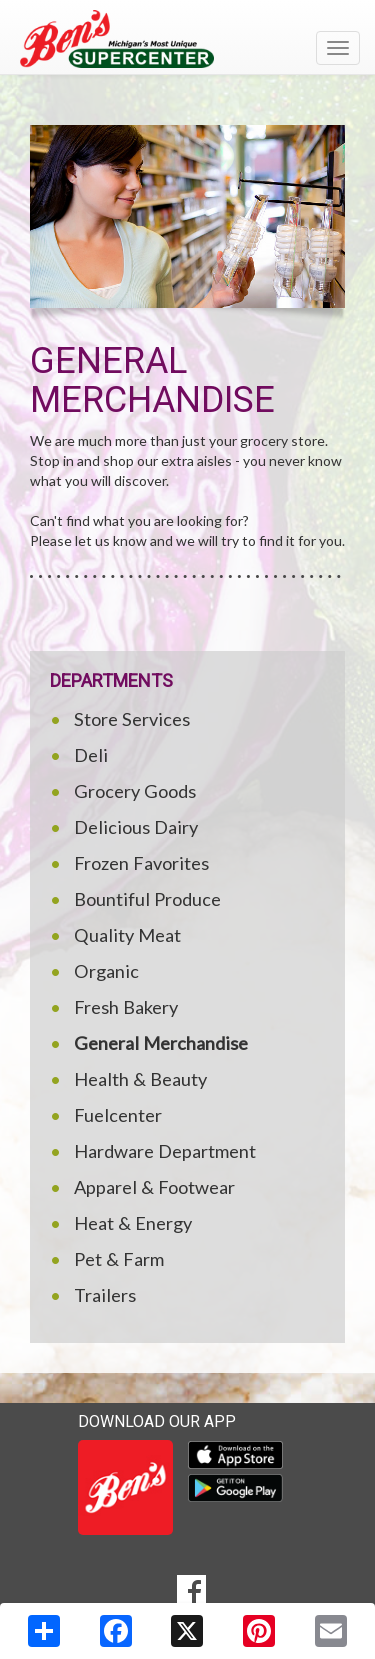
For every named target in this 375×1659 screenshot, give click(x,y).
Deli (91, 755)
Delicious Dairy (136, 827)
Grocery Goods (135, 791)
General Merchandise (161, 1043)
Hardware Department (165, 1151)
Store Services (132, 719)
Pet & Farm (119, 1259)
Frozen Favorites (141, 863)
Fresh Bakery (126, 1007)
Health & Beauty (140, 1079)
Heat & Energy (133, 1223)
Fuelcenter (118, 1115)
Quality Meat (127, 935)
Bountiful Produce (147, 899)
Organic (106, 971)
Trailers (105, 1295)
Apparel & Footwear (154, 1187)
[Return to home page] (187, 39)
